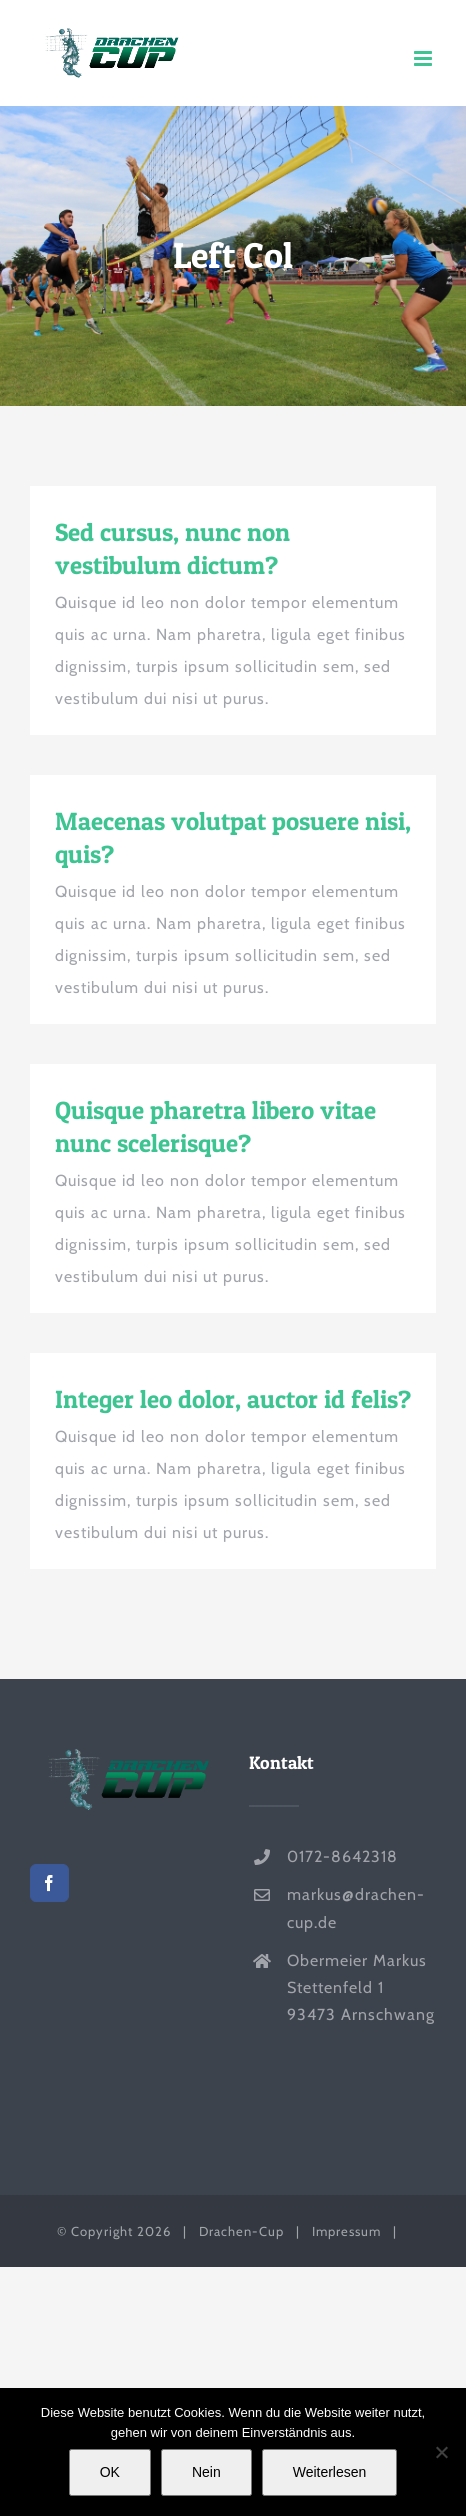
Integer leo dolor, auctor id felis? (233, 1399)
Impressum (346, 2231)
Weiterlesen (330, 2472)
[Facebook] (49, 1883)
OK (110, 2472)
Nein (206, 2472)
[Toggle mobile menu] (425, 58)
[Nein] (441, 2452)
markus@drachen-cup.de (356, 1908)
